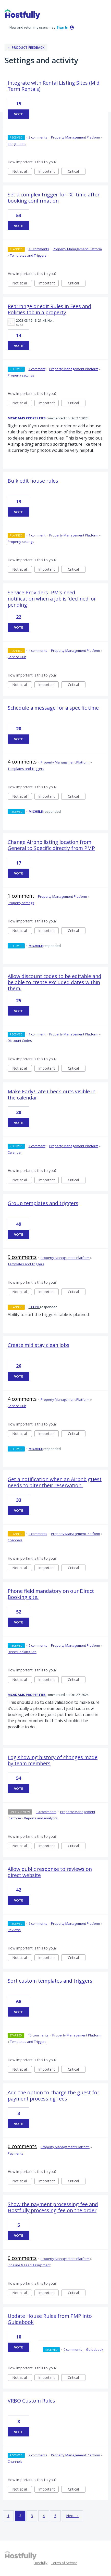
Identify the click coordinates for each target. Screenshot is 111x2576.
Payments (15, 2153)
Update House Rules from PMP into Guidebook (50, 2318)
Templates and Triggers (28, 255)
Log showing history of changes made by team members (52, 1760)
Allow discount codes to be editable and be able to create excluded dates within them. (54, 982)
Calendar (15, 1152)
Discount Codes (20, 1040)
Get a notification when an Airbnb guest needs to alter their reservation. (55, 1482)
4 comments (38, 650)
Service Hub (17, 657)
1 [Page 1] (8, 2515)
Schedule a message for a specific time (53, 707)
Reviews (14, 1930)
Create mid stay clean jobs (38, 1345)
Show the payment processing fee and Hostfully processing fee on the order (53, 2207)
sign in (62, 27)
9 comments (22, 1257)
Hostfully (40, 2562)
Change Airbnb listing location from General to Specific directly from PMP (51, 845)
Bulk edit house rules (33, 480)
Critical (76, 172)
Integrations (17, 143)
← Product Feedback (26, 47)
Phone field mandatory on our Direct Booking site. (51, 1593)
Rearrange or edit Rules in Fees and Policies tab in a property (49, 309)
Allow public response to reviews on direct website (50, 1872)
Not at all (22, 172)
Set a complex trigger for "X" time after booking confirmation (54, 197)
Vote (18, 114)
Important (48, 172)
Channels (15, 1540)
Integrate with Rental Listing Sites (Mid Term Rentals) (54, 85)
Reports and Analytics (41, 1818)
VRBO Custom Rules (31, 2400)
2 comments (38, 137)
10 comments (39, 249)
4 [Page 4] (44, 2515)
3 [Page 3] (32, 2515)
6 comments (38, 1645)
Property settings (21, 375)
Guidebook (94, 2349)
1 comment (37, 369)
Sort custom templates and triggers (50, 1980)
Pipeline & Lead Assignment (29, 2265)
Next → (72, 2515)
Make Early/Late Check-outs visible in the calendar (51, 1094)
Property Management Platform (75, 137)
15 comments (38, 2035)
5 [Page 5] (55, 2515)
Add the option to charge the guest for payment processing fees (53, 2095)
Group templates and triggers (43, 1203)
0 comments (22, 2146)
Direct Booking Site (22, 1651)
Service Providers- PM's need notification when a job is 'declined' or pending (52, 598)
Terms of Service (64, 2562)
